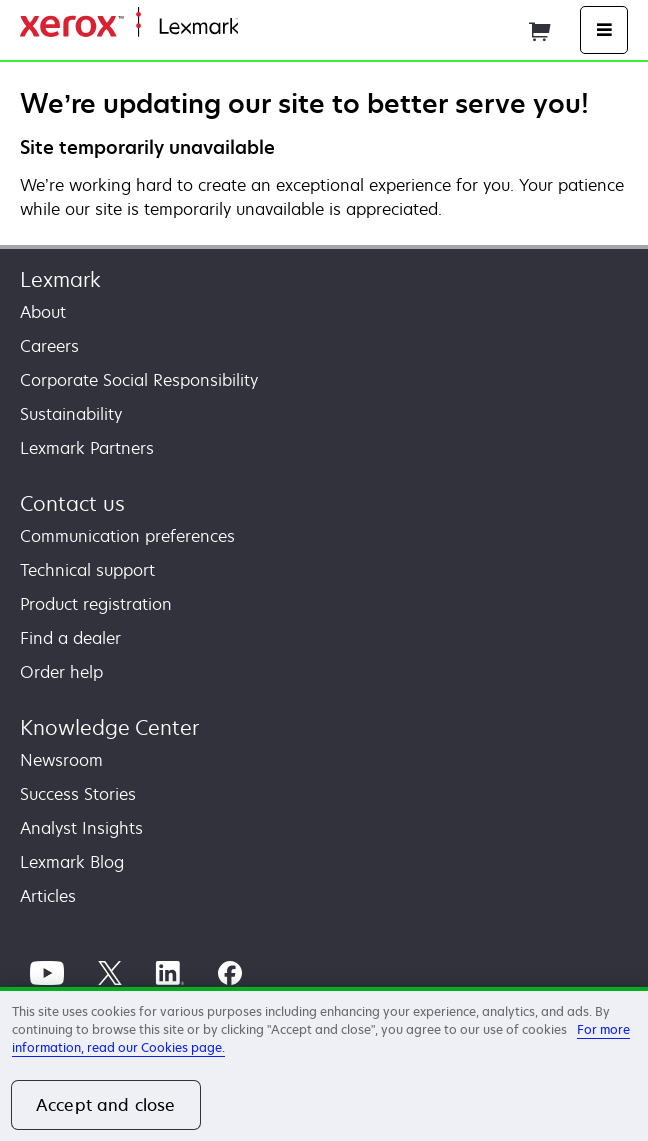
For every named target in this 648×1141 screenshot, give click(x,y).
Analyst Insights (81, 828)
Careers (49, 346)
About (43, 312)
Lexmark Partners (87, 448)
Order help (61, 672)
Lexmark (60, 279)
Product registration (96, 604)
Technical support (87, 570)
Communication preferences (127, 536)
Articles (48, 896)
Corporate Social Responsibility (139, 380)
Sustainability (71, 414)
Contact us (72, 503)
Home (258, 27)
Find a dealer (70, 638)
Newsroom (61, 760)
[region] (324, 1064)
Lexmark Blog (72, 862)
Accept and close (106, 1105)
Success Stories (78, 794)
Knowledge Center (109, 727)
